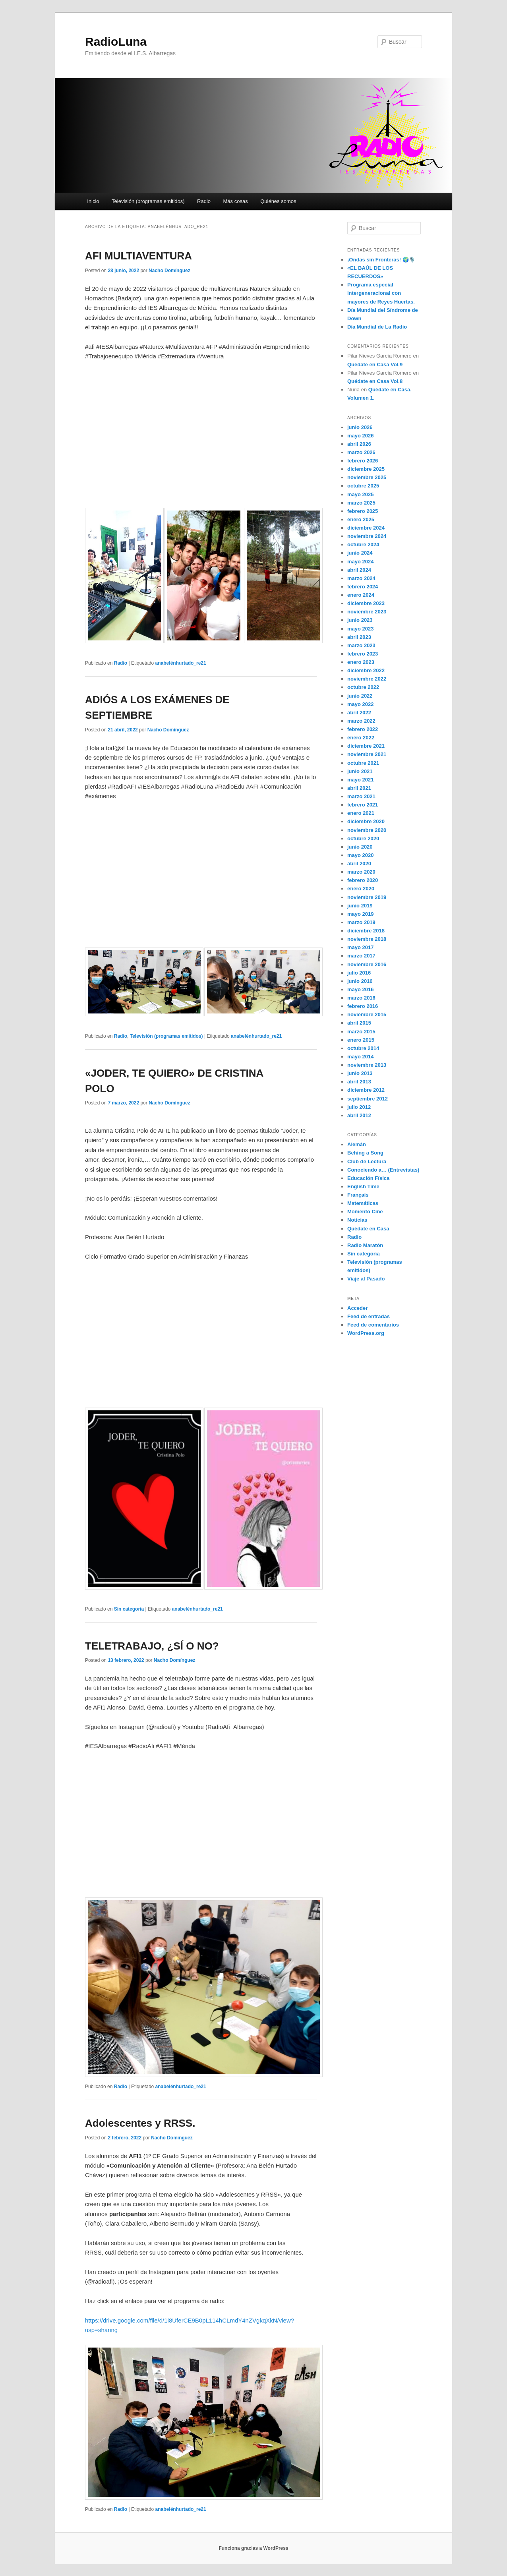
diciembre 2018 (366, 931)
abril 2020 (359, 863)
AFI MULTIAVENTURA (138, 256)
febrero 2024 (362, 587)
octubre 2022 (363, 687)
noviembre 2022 (366, 679)
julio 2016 (359, 973)
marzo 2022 (361, 721)
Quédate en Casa (368, 1229)
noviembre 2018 (366, 939)
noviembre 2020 (366, 830)
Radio (204, 201)
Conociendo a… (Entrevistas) (383, 1170)
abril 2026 (359, 444)
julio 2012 (359, 1107)
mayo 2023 (360, 629)
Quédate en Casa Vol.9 (375, 364)
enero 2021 (360, 813)
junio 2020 (360, 847)
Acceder (357, 1308)
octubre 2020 (363, 838)
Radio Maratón (365, 1245)
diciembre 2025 (366, 469)
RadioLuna (116, 41)
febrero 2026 (362, 461)
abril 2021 (359, 788)
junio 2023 (360, 620)
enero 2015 (360, 1040)
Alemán (356, 1144)
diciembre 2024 (366, 528)
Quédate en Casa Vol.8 (375, 381)
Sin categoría (129, 1609)
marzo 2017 (361, 956)
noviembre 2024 (366, 536)
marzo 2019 (361, 922)
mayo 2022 (360, 704)
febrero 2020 (362, 880)
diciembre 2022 (366, 670)
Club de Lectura (366, 1161)
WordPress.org (365, 1333)
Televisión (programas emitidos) (148, 201)
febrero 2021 (362, 805)
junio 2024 (360, 553)
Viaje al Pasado (366, 1279)
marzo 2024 (361, 578)
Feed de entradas (368, 1316)
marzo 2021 (361, 796)
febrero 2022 (362, 729)
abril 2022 (359, 713)
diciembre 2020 (366, 821)
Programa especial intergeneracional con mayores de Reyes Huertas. (381, 293)
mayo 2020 (360, 855)
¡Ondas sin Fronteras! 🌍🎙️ (381, 260)
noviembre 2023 (366, 612)
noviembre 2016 (366, 964)
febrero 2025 (362, 511)
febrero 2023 (362, 654)
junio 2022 (360, 696)
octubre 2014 (363, 1048)
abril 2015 (359, 1023)
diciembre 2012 (366, 1090)
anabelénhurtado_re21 (180, 663)
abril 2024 (359, 570)
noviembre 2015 (366, 1014)
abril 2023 (359, 637)
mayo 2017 (360, 947)
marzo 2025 (361, 503)
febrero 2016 (362, 1006)
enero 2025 (360, 519)
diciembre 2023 (366, 603)
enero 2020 (360, 889)
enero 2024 (360, 595)
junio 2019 (360, 906)
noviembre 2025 (366, 477)
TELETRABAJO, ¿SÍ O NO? (152, 1646)
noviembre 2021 (366, 754)
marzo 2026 (361, 452)
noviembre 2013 (366, 1065)
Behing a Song (365, 1153)
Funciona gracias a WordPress (253, 2548)
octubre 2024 (363, 544)
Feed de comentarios (373, 1325)
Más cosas (235, 201)
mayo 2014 (360, 1057)
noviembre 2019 (366, 897)
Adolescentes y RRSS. (140, 2123)
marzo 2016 (361, 998)
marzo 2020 (361, 872)
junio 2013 (360, 1073)
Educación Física (368, 1178)
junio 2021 (360, 771)
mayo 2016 (360, 989)
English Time (363, 1186)
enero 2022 (360, 738)
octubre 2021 (363, 763)
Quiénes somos (278, 201)
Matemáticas (362, 1203)
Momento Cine (365, 1212)
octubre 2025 (363, 486)
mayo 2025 (360, 494)
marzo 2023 (361, 645)
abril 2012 (359, 1115)
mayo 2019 (360, 914)
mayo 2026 (360, 436)
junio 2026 (360, 427)
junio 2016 (360, 981)
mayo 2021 (360, 780)
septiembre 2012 (367, 1099)
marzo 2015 (361, 1032)
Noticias (357, 1220)
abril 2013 (359, 1082)
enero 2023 (360, 662)
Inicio (93, 201)
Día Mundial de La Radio (377, 327)
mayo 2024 (360, 562)
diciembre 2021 (366, 746)
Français (357, 1195)
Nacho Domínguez (169, 270)
